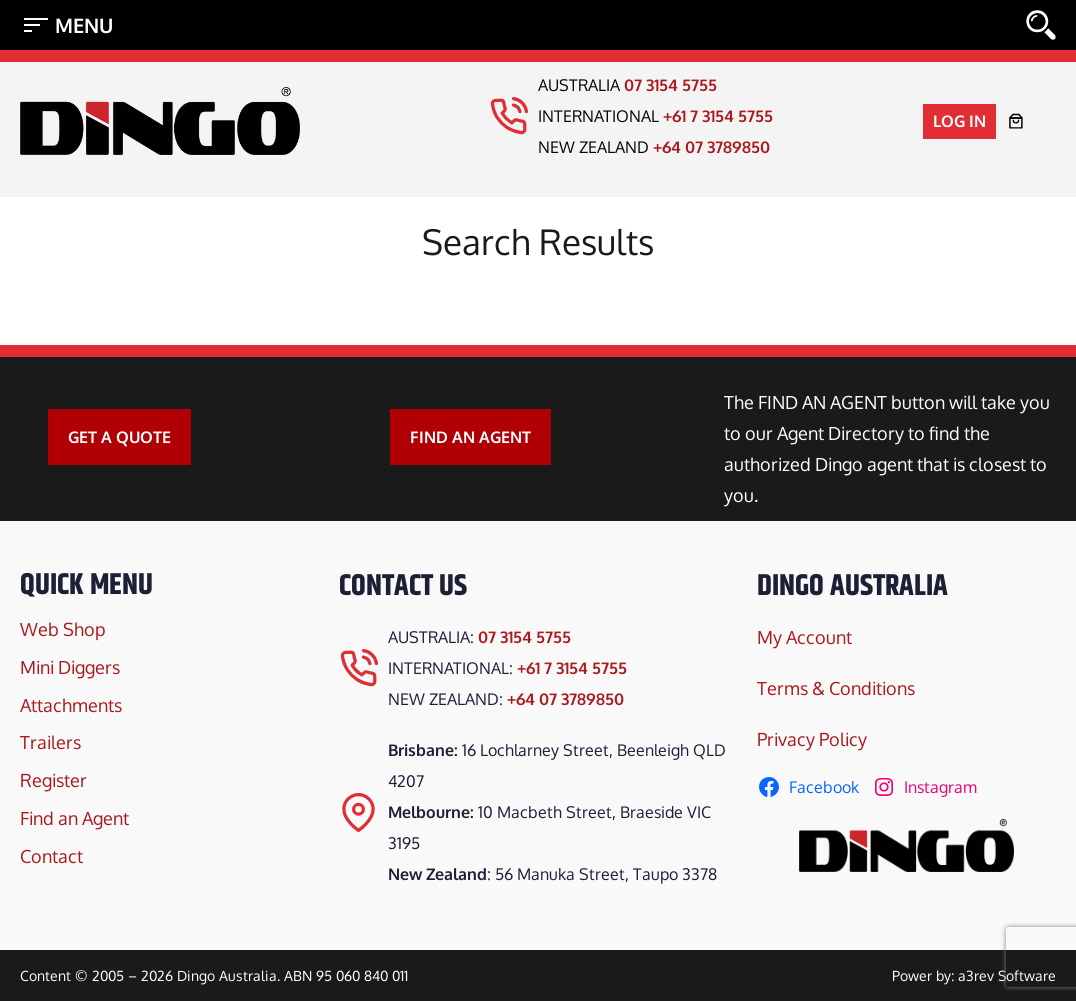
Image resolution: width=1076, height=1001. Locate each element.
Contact (51, 856)
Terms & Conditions (836, 688)
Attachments (71, 705)
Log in (959, 121)
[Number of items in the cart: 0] (1016, 121)
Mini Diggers (70, 667)
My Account (804, 637)
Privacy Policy (812, 739)
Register (53, 780)
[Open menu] (67, 25)
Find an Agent (74, 818)
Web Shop (63, 629)
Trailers (50, 742)
